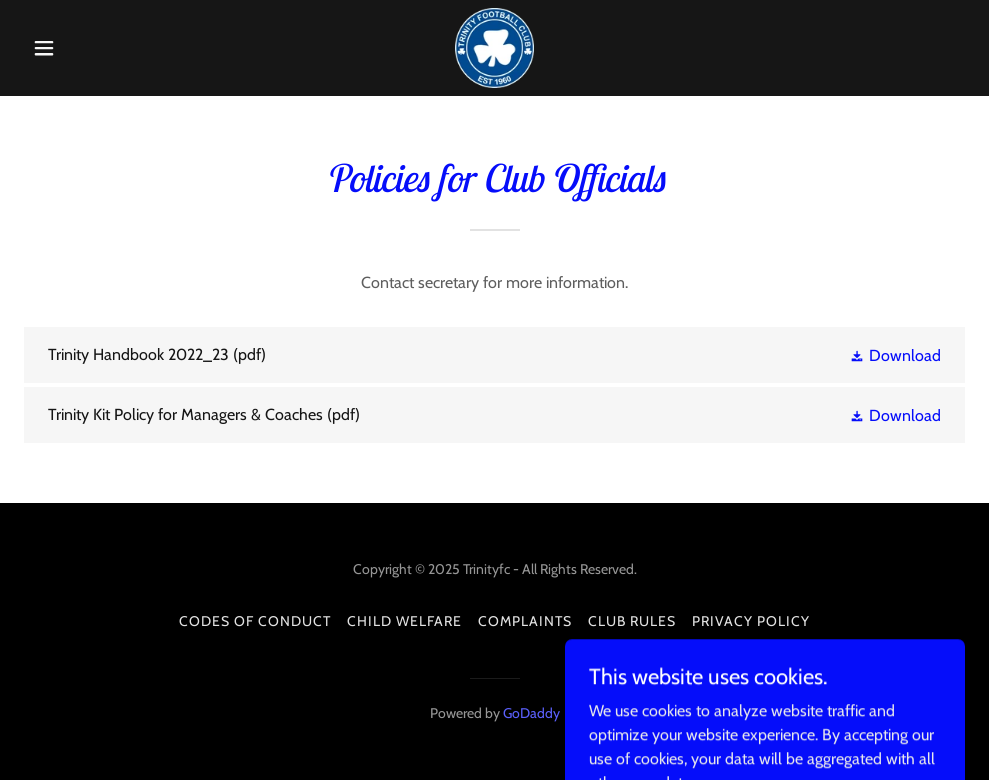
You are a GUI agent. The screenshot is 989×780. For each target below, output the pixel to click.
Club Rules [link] (632, 621)
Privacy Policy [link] (751, 621)
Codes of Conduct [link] (255, 621)
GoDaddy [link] (531, 713)
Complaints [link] (525, 621)
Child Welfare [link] (404, 621)
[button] (94, 48)
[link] (494, 48)
